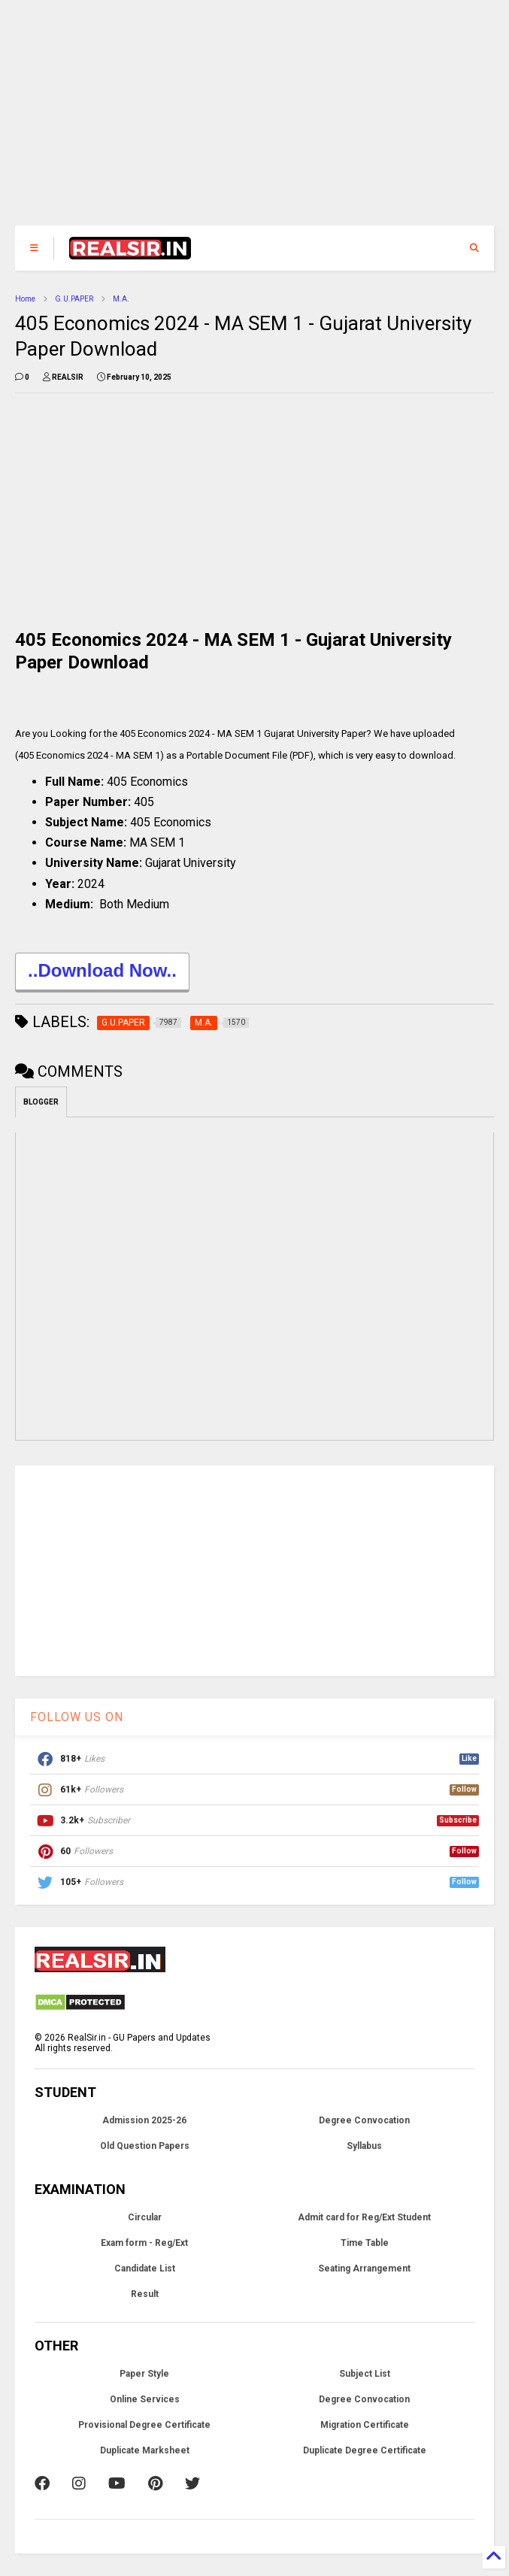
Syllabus (364, 2146)
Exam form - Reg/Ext (144, 2243)
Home (25, 299)
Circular (145, 2217)
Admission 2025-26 (144, 2120)
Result (145, 2294)
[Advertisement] (255, 120)
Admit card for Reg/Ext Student (364, 2217)
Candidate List (144, 2268)
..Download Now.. (102, 973)
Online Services (145, 2399)
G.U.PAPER (74, 299)
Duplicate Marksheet (144, 2450)
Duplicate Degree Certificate (364, 2450)
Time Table (365, 2243)
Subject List (364, 2373)
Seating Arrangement (364, 2268)
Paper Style (144, 2373)
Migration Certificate (364, 2425)
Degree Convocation (364, 2120)
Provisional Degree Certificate (144, 2425)
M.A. (121, 299)
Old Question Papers (144, 2146)
